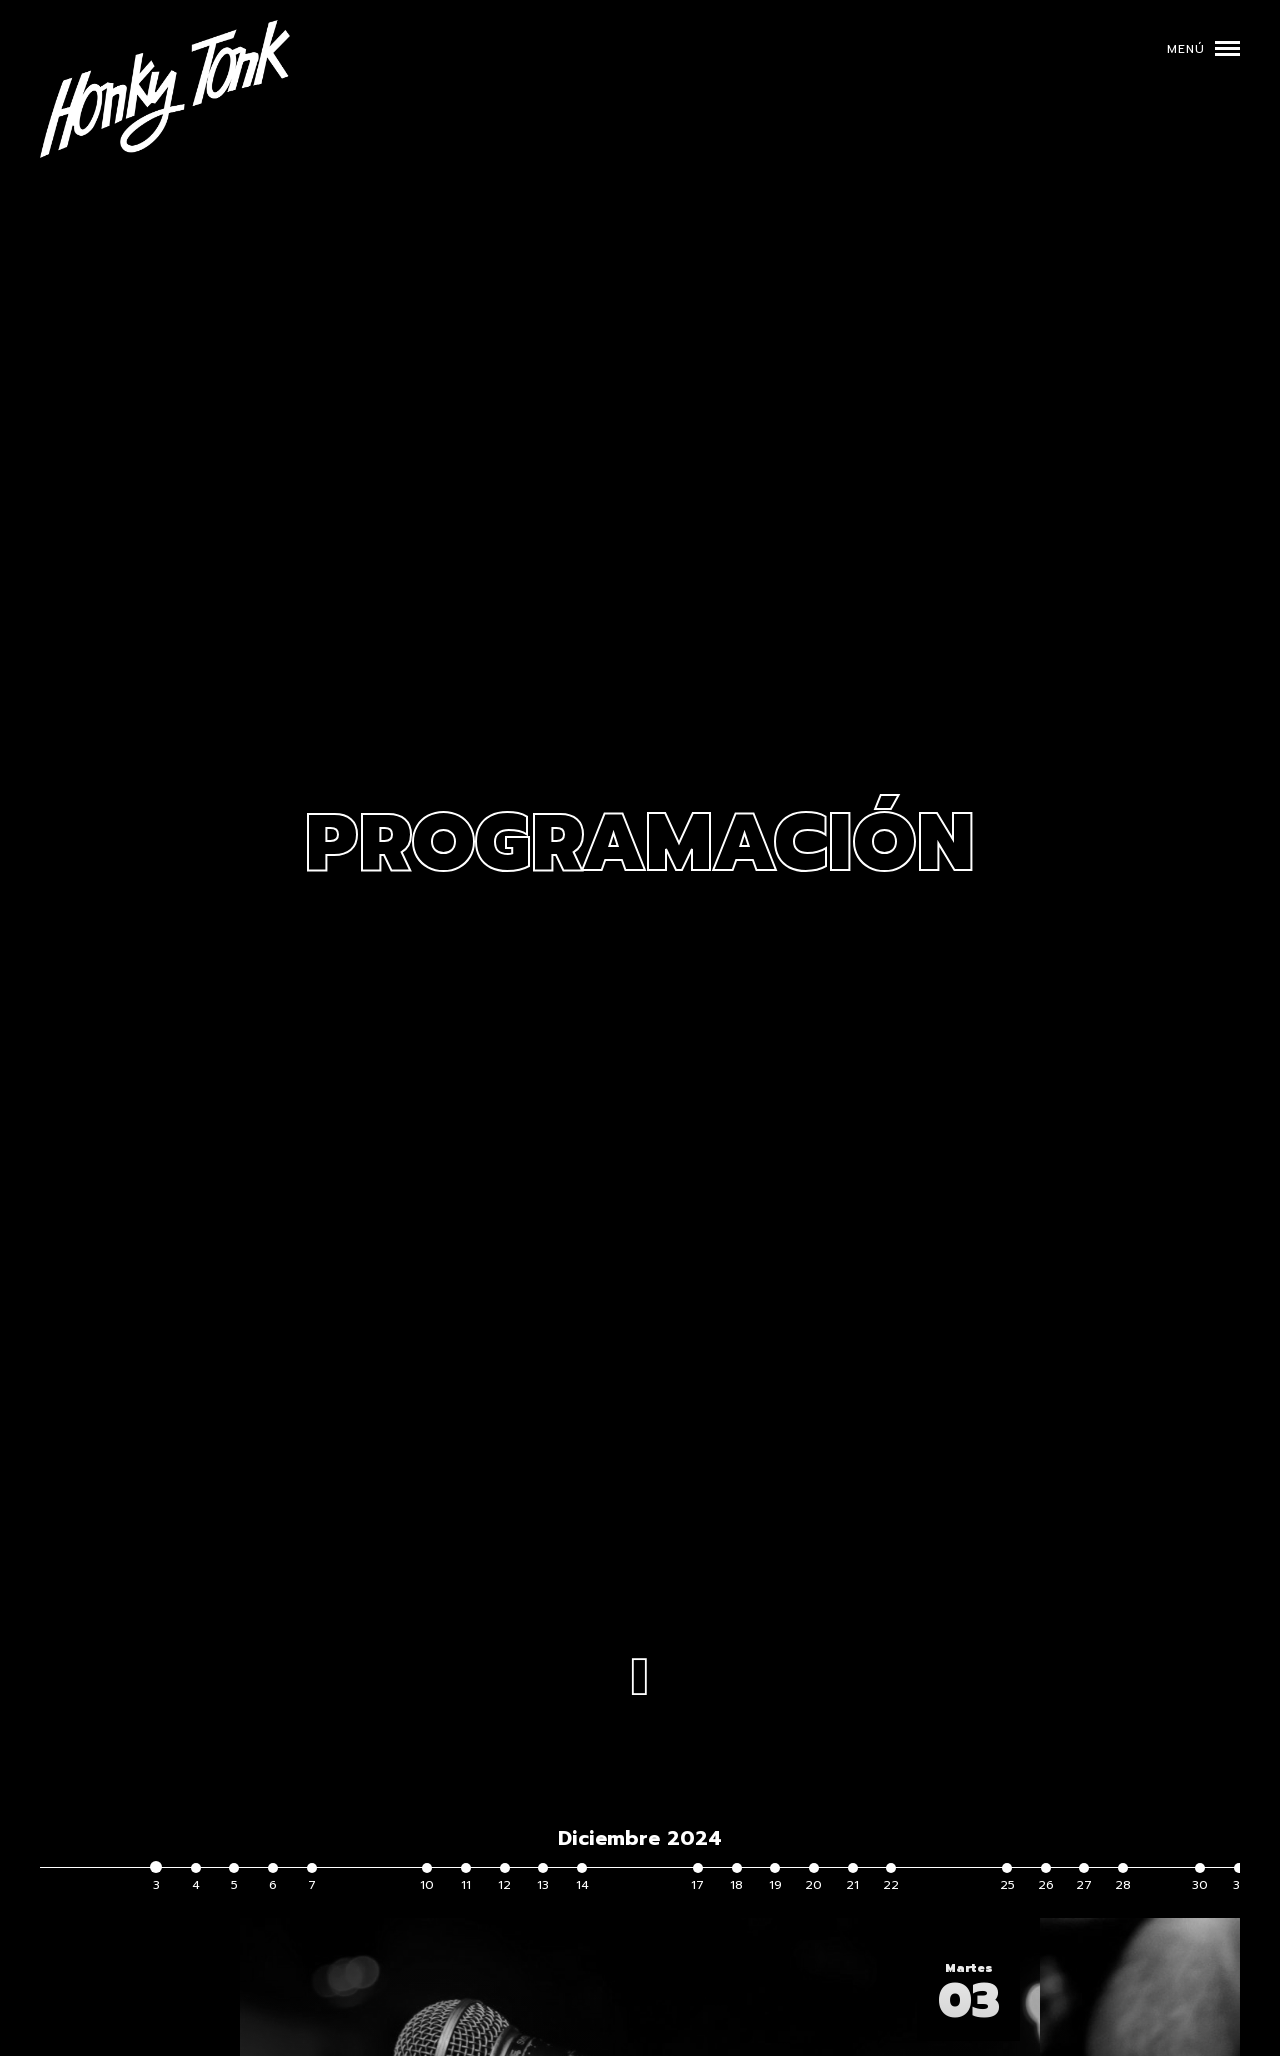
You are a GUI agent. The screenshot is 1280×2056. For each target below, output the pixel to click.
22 (891, 1878)
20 (813, 1878)
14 (582, 1878)
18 (736, 1878)
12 (504, 1878)
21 (852, 1878)
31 (1239, 1878)
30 (1200, 1878)
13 (543, 1878)
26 (1046, 1878)
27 (1084, 1878)
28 (1123, 1878)
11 (466, 1878)
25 (1007, 1878)
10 (427, 1878)
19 (775, 1878)
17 (697, 1878)
